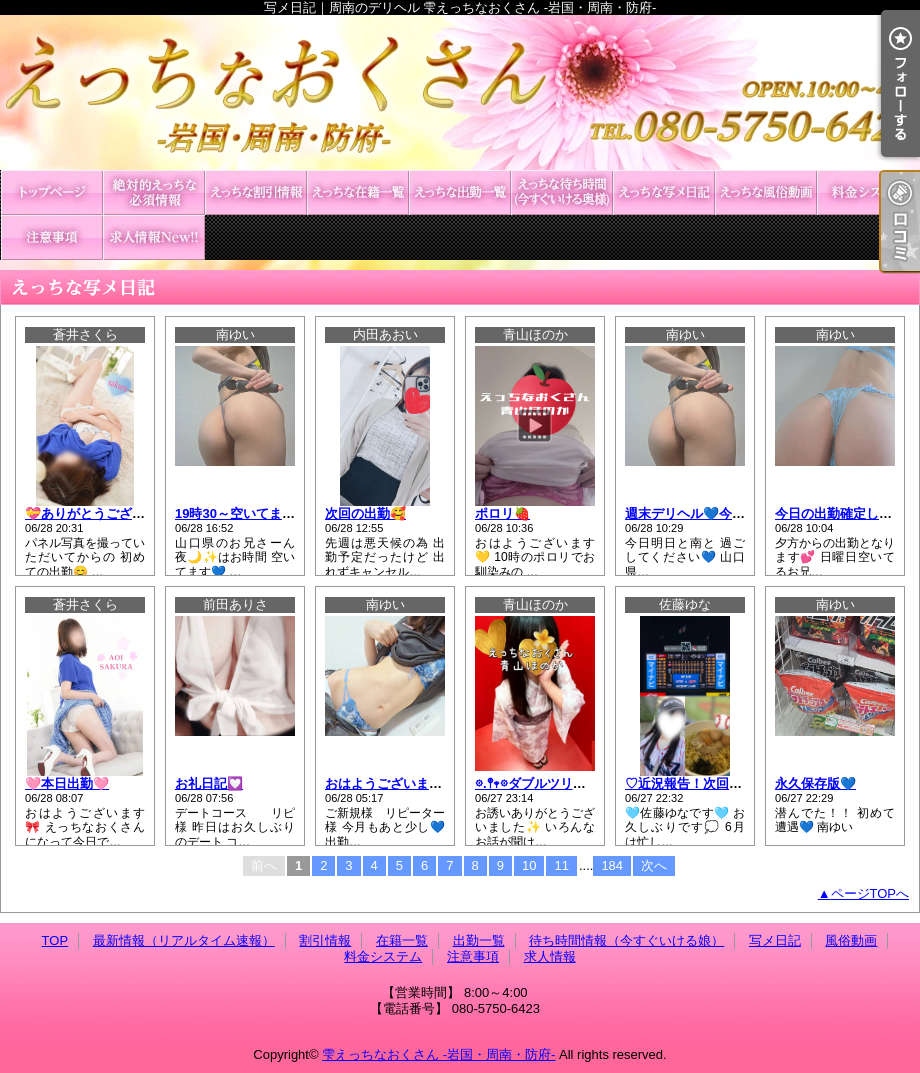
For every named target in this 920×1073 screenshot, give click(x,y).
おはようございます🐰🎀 (399, 783)
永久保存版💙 (815, 783)
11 (561, 865)
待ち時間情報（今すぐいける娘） (562, 192)
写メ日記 (664, 192)
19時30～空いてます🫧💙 (251, 513)
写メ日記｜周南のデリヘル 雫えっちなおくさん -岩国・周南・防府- (460, 92)
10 (529, 865)
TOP (52, 192)
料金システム (868, 192)
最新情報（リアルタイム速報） (154, 192)
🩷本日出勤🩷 (67, 783)
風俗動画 (766, 192)
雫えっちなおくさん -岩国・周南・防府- (438, 1054)
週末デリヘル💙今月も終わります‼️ (728, 513)
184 (612, 865)
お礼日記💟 (209, 783)
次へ (654, 865)
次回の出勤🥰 (365, 513)
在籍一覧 (358, 192)
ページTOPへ (870, 893)
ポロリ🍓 (502, 513)
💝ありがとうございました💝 (112, 513)
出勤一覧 (460, 192)
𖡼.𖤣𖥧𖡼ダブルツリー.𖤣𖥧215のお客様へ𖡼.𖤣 (591, 783)
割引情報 (256, 192)
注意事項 (52, 237)
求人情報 (154, 237)
